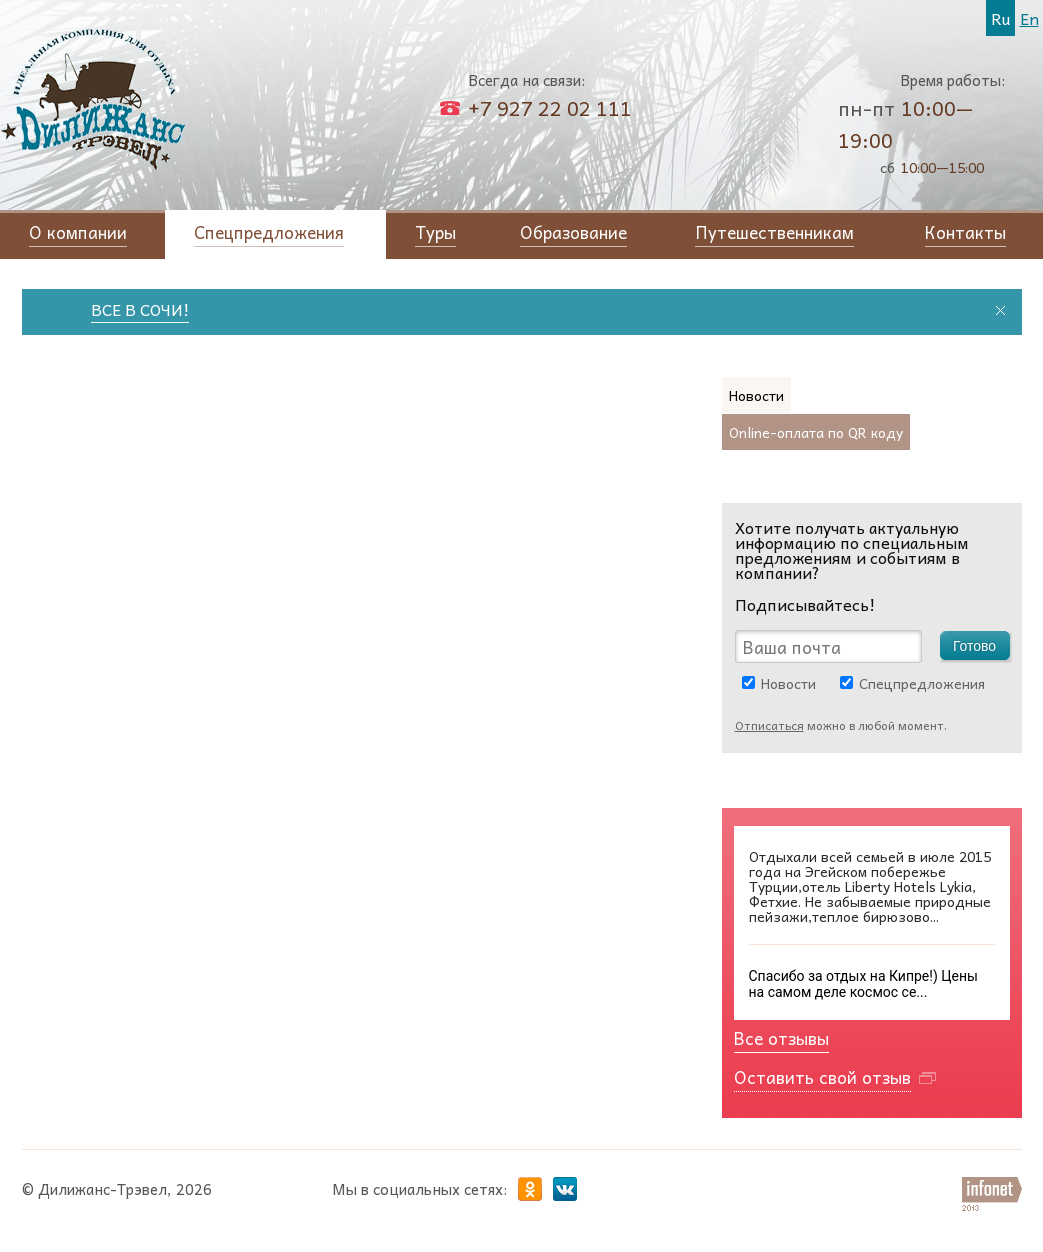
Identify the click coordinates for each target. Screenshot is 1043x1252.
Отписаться (769, 725)
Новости (788, 683)
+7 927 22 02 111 (550, 108)
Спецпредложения (922, 683)
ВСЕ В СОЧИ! (150, 309)
